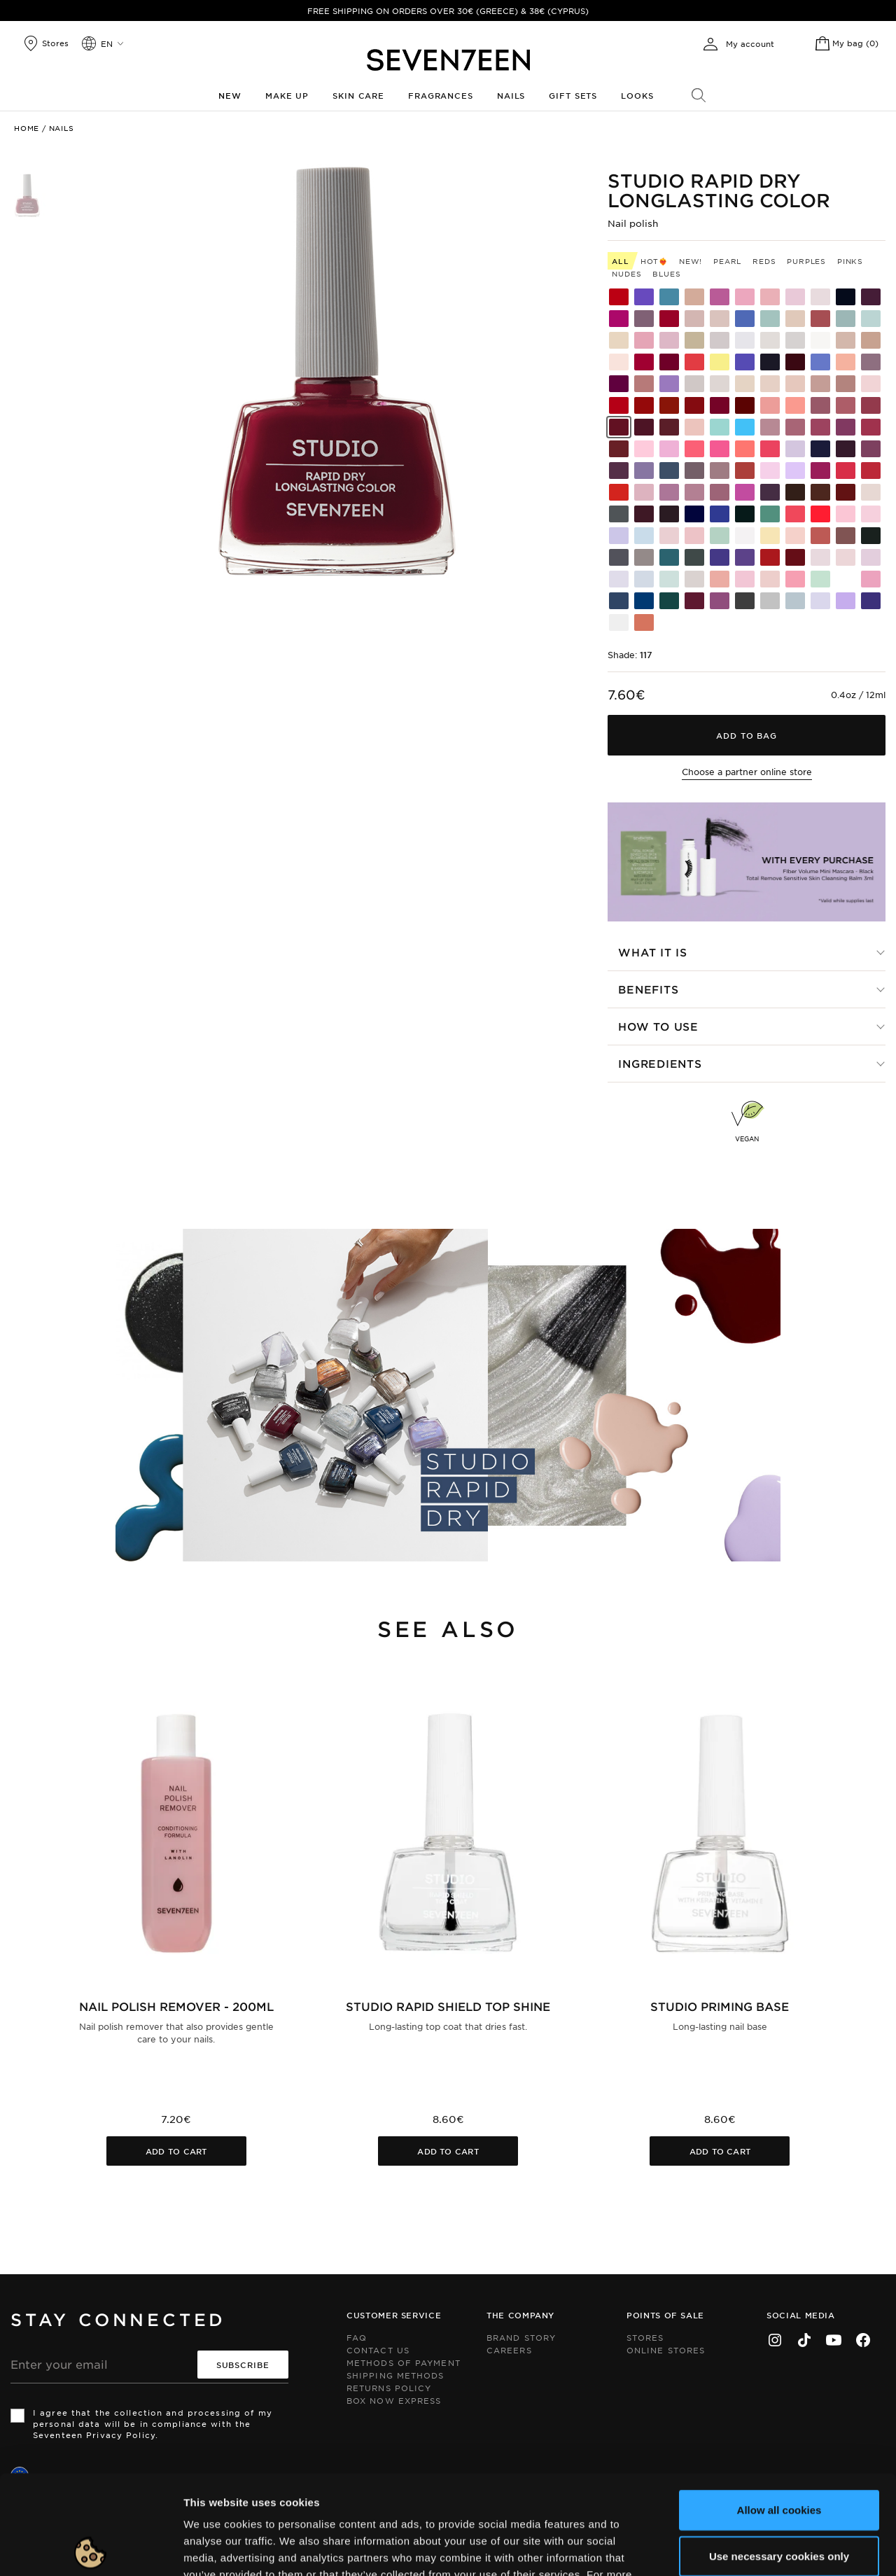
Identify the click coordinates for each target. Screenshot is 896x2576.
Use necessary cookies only (779, 2457)
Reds (764, 260)
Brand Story (521, 2337)
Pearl (727, 260)
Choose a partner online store (747, 771)
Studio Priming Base (719, 2006)
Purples (806, 260)
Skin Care (358, 95)
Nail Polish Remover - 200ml (176, 2006)
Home (26, 127)
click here (393, 2492)
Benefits (648, 989)
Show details (723, 2548)
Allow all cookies (779, 2410)
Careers (509, 2350)
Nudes (626, 273)
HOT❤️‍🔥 (654, 260)
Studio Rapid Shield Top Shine (448, 2006)
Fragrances (440, 95)
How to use (658, 1026)
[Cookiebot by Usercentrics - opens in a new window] (90, 2548)
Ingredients (659, 1063)
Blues (666, 273)
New (229, 95)
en (107, 43)
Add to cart (176, 2151)
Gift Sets (573, 95)
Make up (287, 95)
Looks (637, 95)
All (620, 260)
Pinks (850, 260)
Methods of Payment (403, 2362)
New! (690, 260)
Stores (645, 2337)
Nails (511, 95)
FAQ (356, 2337)
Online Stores (665, 2350)
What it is (652, 952)
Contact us (378, 2350)
